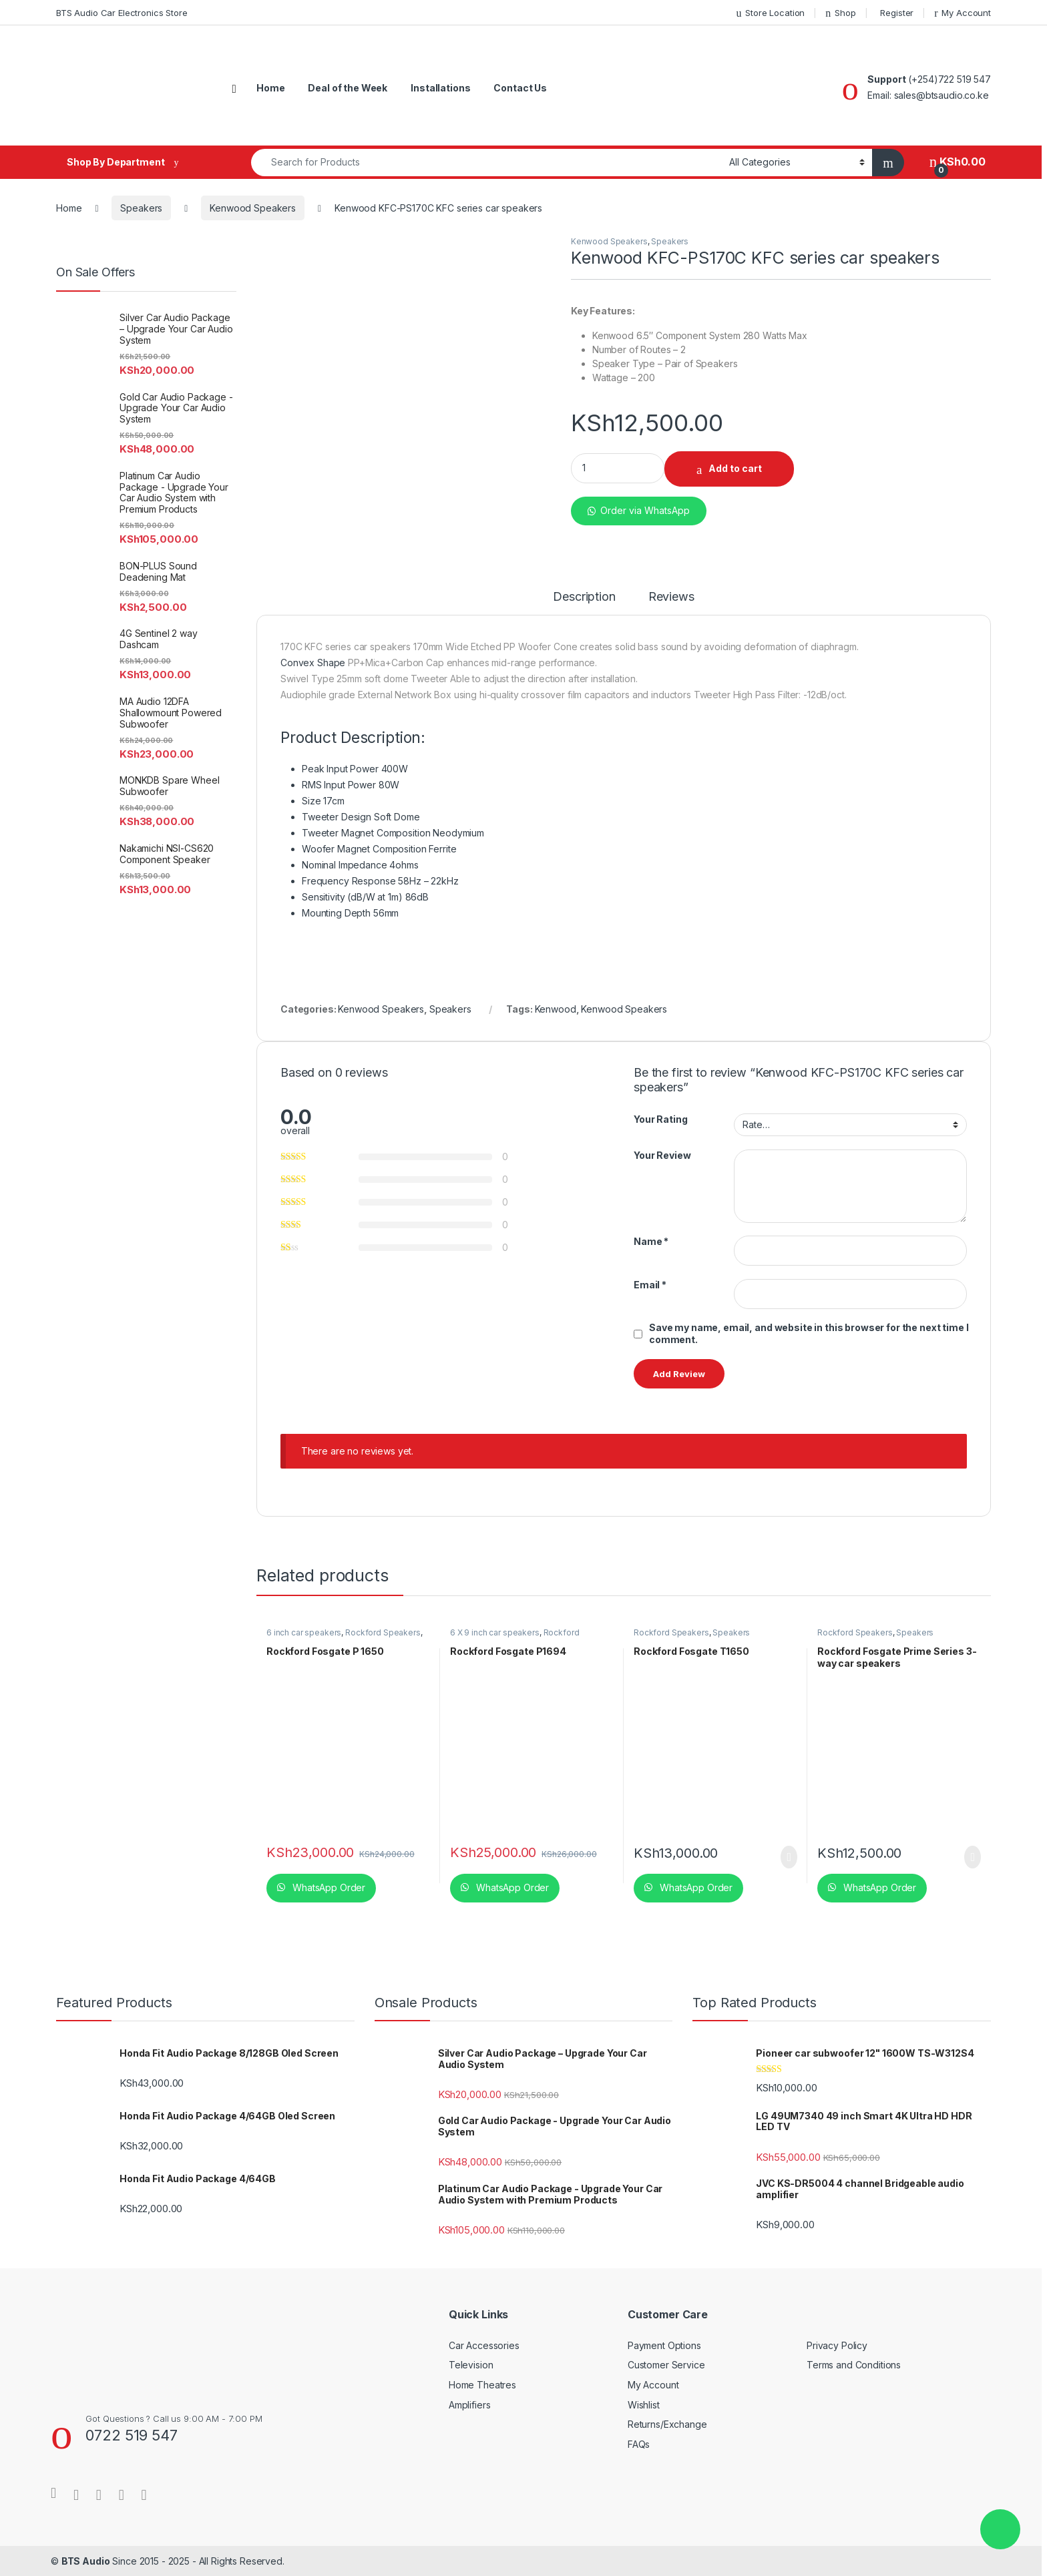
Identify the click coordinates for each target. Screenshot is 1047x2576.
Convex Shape (312, 662)
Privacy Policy (837, 2345)
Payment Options (664, 2345)
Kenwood (555, 1009)
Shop (840, 13)
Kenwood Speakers (253, 208)
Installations (440, 87)
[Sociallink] (53, 2493)
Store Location (770, 13)
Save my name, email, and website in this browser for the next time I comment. (808, 1333)
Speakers (141, 208)
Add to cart (735, 468)
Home (270, 87)
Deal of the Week (347, 87)
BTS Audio (85, 2561)
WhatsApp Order (327, 1887)
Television (471, 2364)
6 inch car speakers (303, 1632)
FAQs (639, 2444)
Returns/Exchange (667, 2424)
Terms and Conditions (854, 2364)
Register (896, 12)
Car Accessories (484, 2345)
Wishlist (644, 2404)
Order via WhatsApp (645, 510)
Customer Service (666, 2364)
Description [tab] (584, 597)
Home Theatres (482, 2384)
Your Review (662, 1155)
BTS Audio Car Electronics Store (122, 12)
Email (650, 1284)
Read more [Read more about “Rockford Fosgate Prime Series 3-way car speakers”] (972, 1857)
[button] (638, 505)
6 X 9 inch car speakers (495, 1632)
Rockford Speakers (383, 1632)
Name (651, 1241)
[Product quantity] (617, 468)
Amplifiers (470, 2404)
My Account (962, 13)
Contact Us (520, 87)
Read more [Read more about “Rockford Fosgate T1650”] (789, 1857)
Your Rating (660, 1119)
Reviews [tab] (671, 597)
